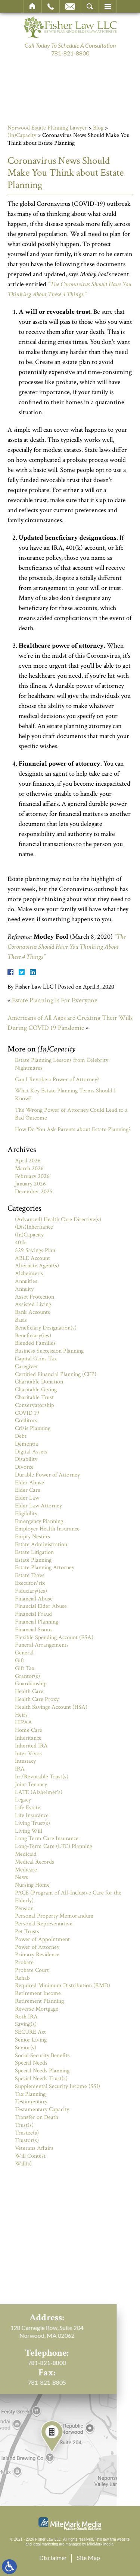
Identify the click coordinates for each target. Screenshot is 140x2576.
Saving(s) (26, 2024)
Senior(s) (25, 2048)
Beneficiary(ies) (33, 1336)
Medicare (26, 1870)
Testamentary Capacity (42, 2109)
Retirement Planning (39, 2001)
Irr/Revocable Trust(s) (41, 1777)
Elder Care (27, 1490)
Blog (98, 128)
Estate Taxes (29, 1575)
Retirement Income (38, 1993)
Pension (24, 1908)
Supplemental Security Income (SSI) (57, 2086)
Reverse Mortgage (36, 2009)
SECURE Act (30, 2032)
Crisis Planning (32, 1428)
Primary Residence (37, 1955)
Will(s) (23, 2164)
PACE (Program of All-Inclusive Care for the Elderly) (68, 1897)
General (24, 1653)
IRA (20, 1769)
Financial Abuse (34, 1599)
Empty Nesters (32, 1537)
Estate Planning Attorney (44, 1567)
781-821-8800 (70, 53)
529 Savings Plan (35, 1250)
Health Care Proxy (37, 1699)
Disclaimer (53, 2557)
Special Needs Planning (42, 2071)
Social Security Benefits (42, 2055)
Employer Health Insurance (47, 1529)
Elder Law (27, 1498)
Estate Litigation (34, 1552)
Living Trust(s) (32, 1823)
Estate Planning (33, 1560)
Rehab (22, 1978)
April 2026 (28, 1161)
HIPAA (23, 1722)
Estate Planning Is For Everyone (54, 1000)
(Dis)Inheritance (34, 1227)
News (21, 1877)
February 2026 (32, 1176)
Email (70, 6)
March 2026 (29, 1168)
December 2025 (34, 1192)
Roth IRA (26, 2017)
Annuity (24, 1289)
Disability (26, 1459)
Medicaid (26, 1854)
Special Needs (31, 2063)
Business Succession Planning (49, 1351)
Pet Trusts (27, 1931)
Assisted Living (33, 1304)
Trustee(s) (27, 2133)
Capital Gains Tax (36, 1359)
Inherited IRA (31, 1746)
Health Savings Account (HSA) (51, 1707)
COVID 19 (27, 1413)
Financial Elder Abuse (41, 1606)
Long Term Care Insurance (46, 1838)
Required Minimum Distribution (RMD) (62, 1985)
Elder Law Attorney (38, 1506)
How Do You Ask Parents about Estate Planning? (73, 1129)
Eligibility (26, 1513)
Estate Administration (41, 1544)
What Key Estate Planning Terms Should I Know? (65, 1094)
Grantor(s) (27, 1676)
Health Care (29, 1691)
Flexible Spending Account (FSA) (54, 1637)
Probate (24, 1962)
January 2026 (30, 1184)
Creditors (26, 1420)
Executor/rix (30, 1583)
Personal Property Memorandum (54, 1916)
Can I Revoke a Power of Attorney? (57, 1079)
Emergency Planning (39, 1521)
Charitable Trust (34, 1397)
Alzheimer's (29, 1273)
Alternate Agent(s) (37, 1266)
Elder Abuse (29, 1483)
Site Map (88, 2557)
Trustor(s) (27, 2140)
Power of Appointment (42, 1939)
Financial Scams (34, 1630)
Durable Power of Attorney (47, 1475)
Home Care (28, 1730)
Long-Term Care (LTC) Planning (53, 1846)
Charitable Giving (36, 1390)
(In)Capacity (21, 135)
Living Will (28, 1831)
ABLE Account (32, 1258)
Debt (21, 1436)
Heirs (21, 1715)
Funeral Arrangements (42, 1645)
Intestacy (25, 1761)
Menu (107, 6)
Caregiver (26, 1366)
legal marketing (45, 2544)
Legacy (23, 1800)
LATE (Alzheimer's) (38, 1792)
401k (20, 1242)
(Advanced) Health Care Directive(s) (58, 1219)
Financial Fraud (33, 1614)
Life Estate (27, 1808)
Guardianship (31, 1684)
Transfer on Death (36, 2117)
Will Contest (30, 2156)
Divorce (24, 1467)
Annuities (26, 1281)
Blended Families (35, 1343)
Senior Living (31, 2040)
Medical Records (34, 1862)
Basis (21, 1320)
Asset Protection (34, 1297)
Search (90, 6)
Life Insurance (32, 1815)
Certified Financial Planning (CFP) (55, 1374)
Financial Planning (36, 1622)
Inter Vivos (28, 1754)
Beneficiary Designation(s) (46, 1328)
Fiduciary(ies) (31, 1591)
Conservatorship (34, 1405)
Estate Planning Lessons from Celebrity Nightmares (61, 1064)
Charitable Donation (39, 1382)
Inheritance (28, 1738)
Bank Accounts (32, 1312)
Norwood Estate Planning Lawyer (47, 128)
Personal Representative (43, 1924)
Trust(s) (24, 2125)
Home (32, 6)
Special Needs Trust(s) (41, 2078)
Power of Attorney (37, 1947)
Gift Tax (24, 1668)
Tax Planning (30, 2094)
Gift (19, 1660)
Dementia (26, 1444)
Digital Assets (31, 1452)
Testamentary (31, 2102)
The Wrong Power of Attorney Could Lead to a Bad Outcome (71, 1114)
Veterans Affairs (34, 2148)
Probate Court (32, 1970)
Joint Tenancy (31, 1784)
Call (50, 6)
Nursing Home (32, 1885)
